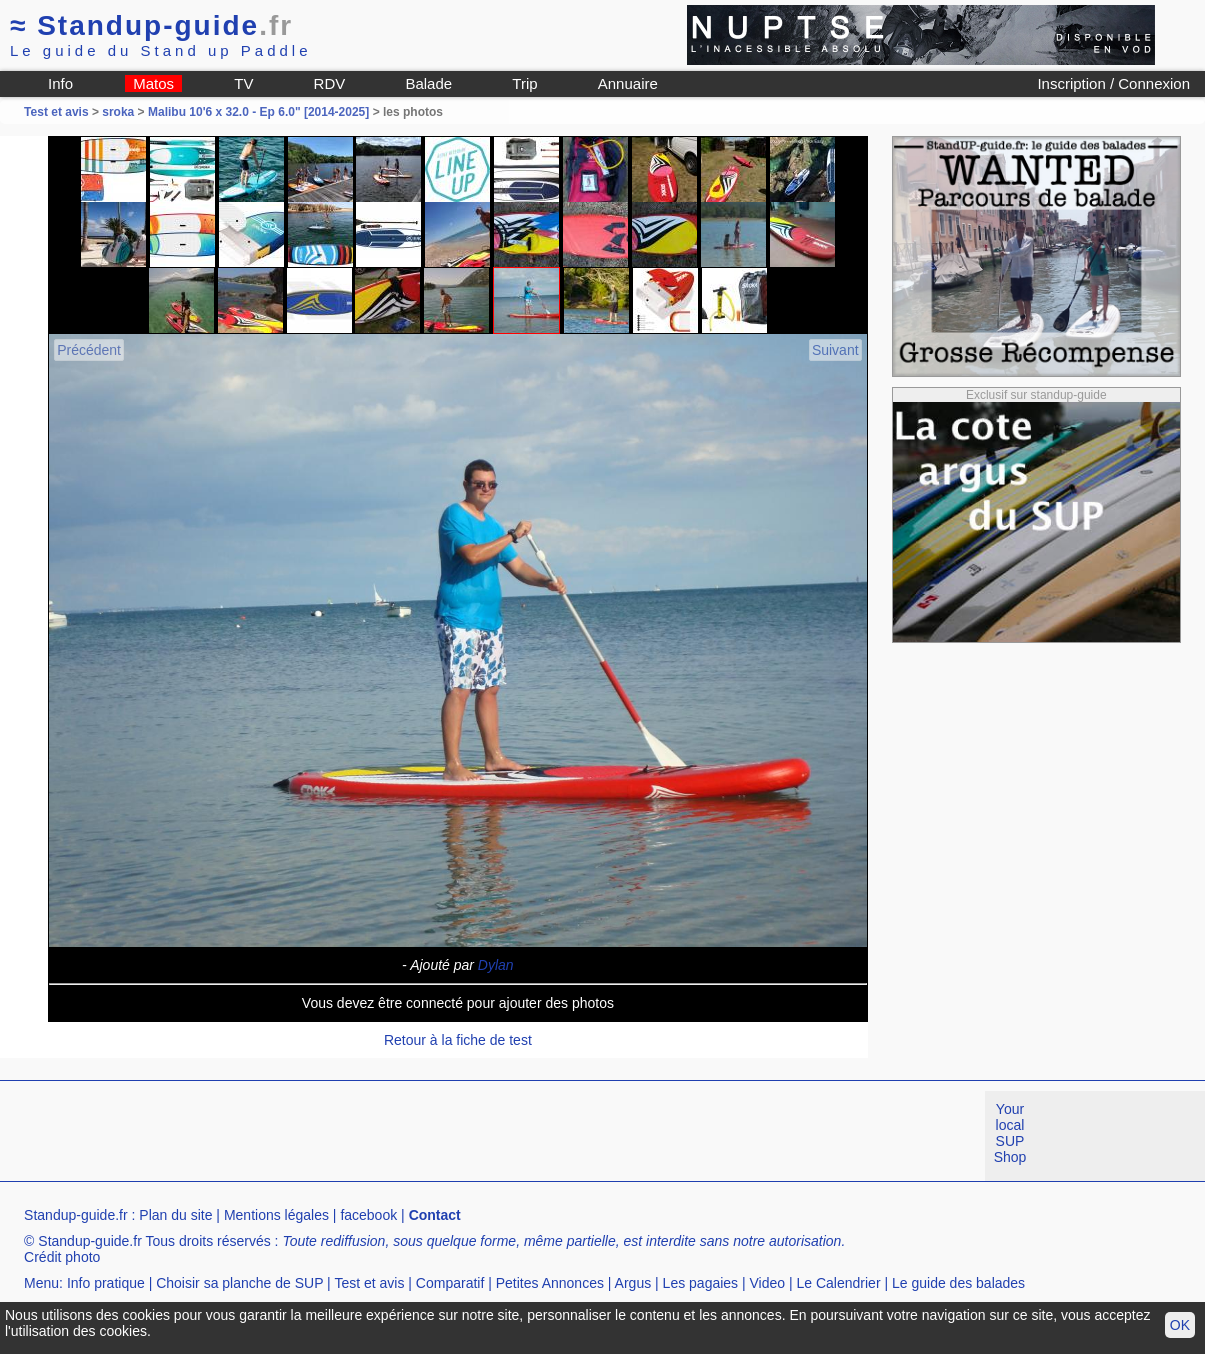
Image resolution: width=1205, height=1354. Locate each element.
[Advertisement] (364, 1136)
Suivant (835, 350)
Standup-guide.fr (76, 1215)
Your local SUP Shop (1010, 1133)
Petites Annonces (550, 1283)
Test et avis (58, 112)
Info (60, 83)
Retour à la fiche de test (458, 1040)
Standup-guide (151, 25)
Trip (524, 83)
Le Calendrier (839, 1283)
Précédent (89, 350)
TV (243, 83)
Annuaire (628, 83)
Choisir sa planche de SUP (239, 1283)
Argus (633, 1283)
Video (768, 1283)
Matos (153, 83)
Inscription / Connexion (1113, 83)
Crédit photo (62, 1257)
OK (1180, 1325)
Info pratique (106, 1283)
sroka (118, 112)
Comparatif (450, 1283)
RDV (330, 83)
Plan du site (175, 1215)
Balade (428, 83)
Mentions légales (276, 1215)
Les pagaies (701, 1283)
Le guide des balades (958, 1283)
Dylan (496, 965)
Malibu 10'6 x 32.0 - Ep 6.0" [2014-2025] (258, 112)
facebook (368, 1215)
